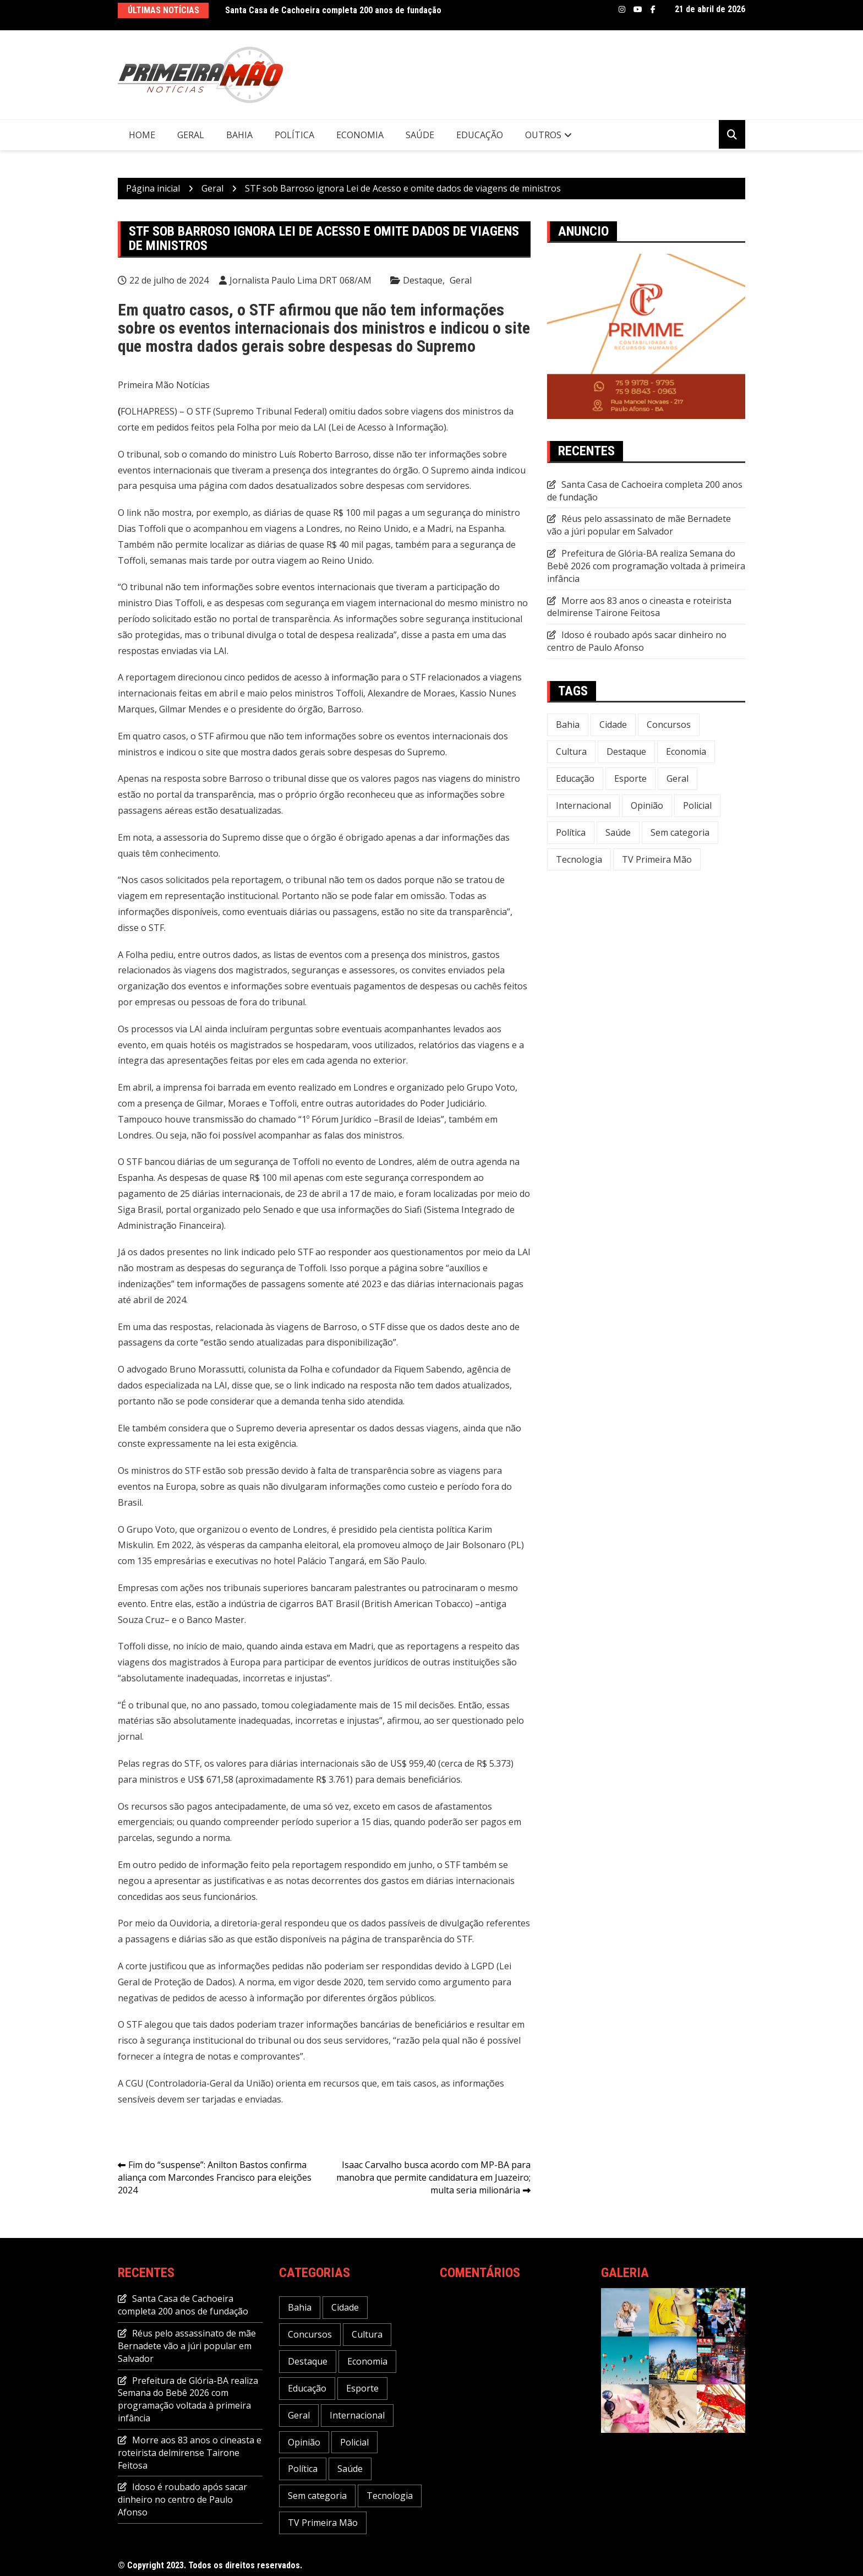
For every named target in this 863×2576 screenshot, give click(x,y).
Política (294, 135)
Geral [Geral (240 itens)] (678, 778)
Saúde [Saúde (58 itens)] (618, 832)
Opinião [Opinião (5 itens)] (647, 805)
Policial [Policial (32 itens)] (697, 805)
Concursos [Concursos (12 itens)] (669, 724)
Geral (190, 135)
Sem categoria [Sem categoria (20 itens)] (680, 832)
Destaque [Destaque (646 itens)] (626, 751)
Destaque (423, 280)
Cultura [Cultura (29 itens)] (571, 751)
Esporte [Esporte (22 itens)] (630, 778)
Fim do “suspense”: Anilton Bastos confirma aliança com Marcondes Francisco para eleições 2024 (215, 2177)
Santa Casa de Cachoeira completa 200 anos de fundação (333, 10)
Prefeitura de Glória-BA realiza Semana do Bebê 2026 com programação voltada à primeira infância (646, 566)
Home (142, 135)
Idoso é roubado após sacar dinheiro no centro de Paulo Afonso (637, 641)
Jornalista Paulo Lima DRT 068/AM (301, 280)
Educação (479, 135)
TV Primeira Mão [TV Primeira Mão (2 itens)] (657, 859)
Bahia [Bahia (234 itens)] (568, 724)
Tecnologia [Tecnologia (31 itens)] (579, 859)
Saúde (420, 135)
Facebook (653, 9)
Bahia (239, 135)
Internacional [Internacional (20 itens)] (583, 805)
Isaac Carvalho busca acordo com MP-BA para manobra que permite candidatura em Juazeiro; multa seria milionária (433, 2177)
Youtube (637, 9)
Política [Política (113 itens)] (571, 832)
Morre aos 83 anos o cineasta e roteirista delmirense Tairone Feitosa (639, 607)
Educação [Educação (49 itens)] (575, 778)
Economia (360, 135)
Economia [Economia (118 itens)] (686, 751)
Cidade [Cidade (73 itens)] (613, 724)
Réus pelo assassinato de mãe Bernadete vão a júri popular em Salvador (639, 525)
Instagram (622, 9)
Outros (543, 135)
